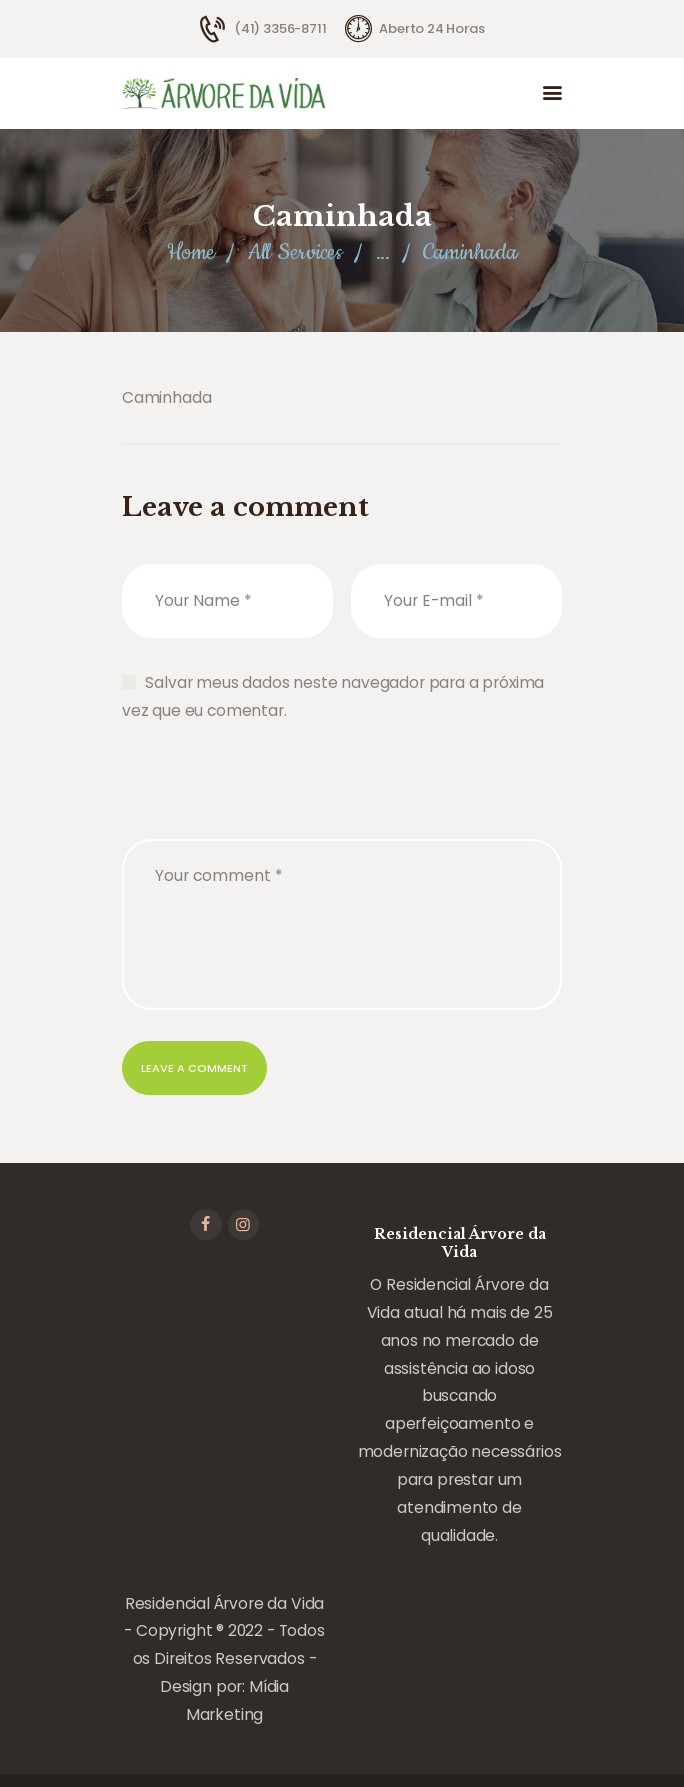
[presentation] (274, 801)
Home (191, 252)
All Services (295, 252)
